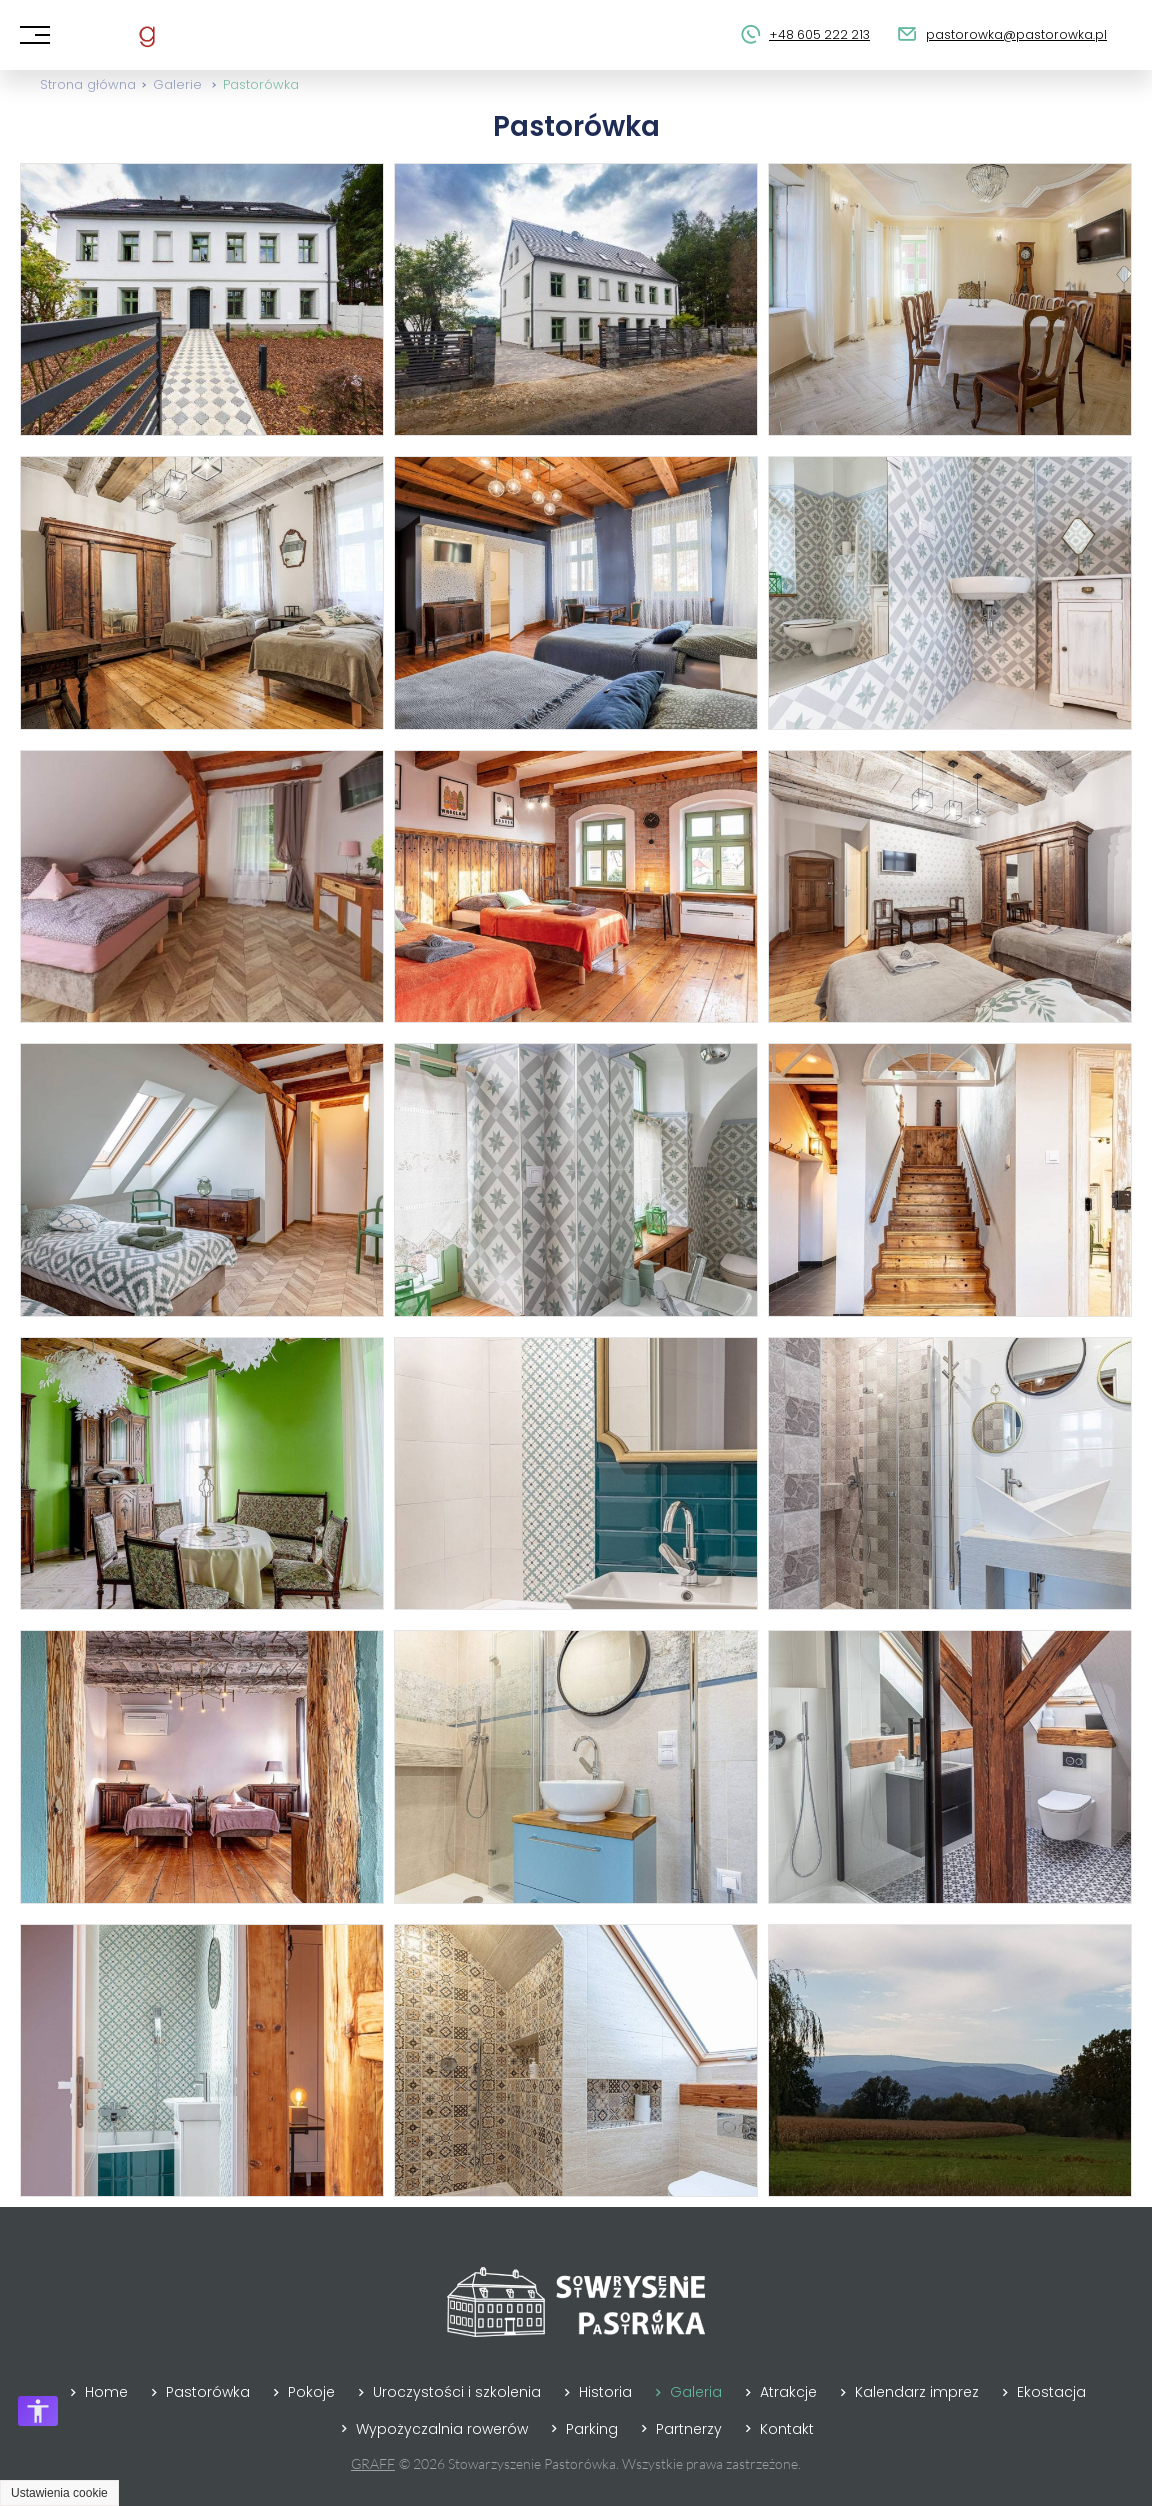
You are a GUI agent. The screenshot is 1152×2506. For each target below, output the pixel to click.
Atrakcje (788, 2392)
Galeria (696, 2392)
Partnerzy (689, 2429)
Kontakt (787, 2429)
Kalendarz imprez (917, 2392)
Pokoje (311, 2392)
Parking (592, 2429)
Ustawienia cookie (59, 2493)
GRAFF (373, 2463)
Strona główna (88, 84)
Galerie (177, 84)
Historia (605, 2392)
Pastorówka (261, 84)
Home (106, 2392)
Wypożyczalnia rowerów (442, 2429)
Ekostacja (1051, 2392)
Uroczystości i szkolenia (457, 2392)
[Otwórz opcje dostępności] (38, 2411)
